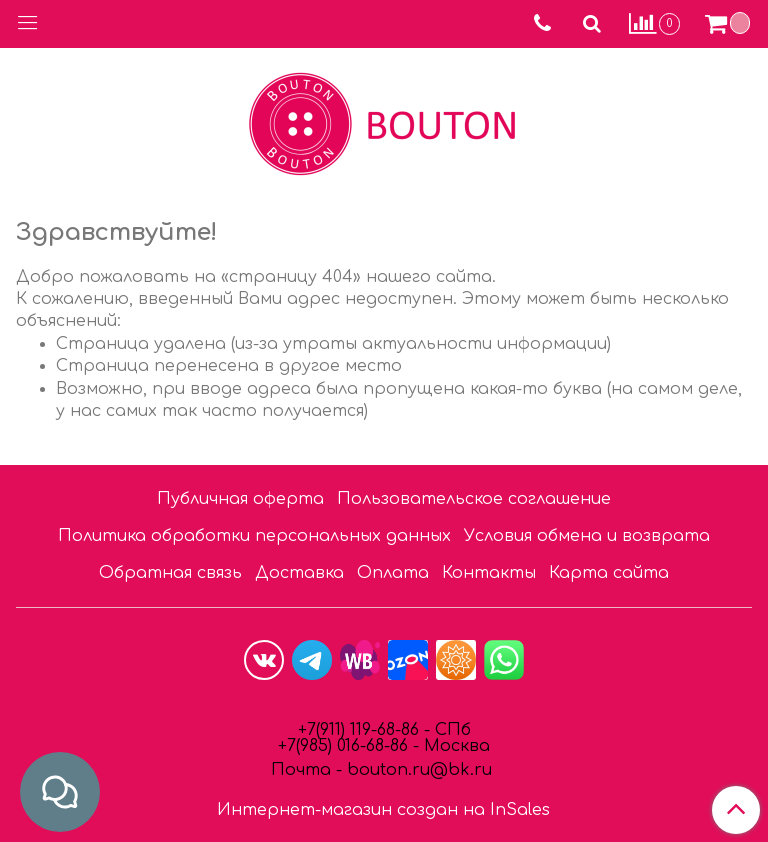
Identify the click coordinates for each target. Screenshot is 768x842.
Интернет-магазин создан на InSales (383, 810)
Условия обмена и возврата (587, 536)
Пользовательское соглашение (474, 499)
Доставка (299, 573)
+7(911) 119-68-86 (361, 730)
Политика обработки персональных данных (254, 536)
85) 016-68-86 (358, 746)
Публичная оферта (240, 499)
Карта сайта (609, 573)
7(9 (298, 746)
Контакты (489, 573)
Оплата (393, 573)
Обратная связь (170, 573)
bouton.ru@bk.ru (417, 770)
